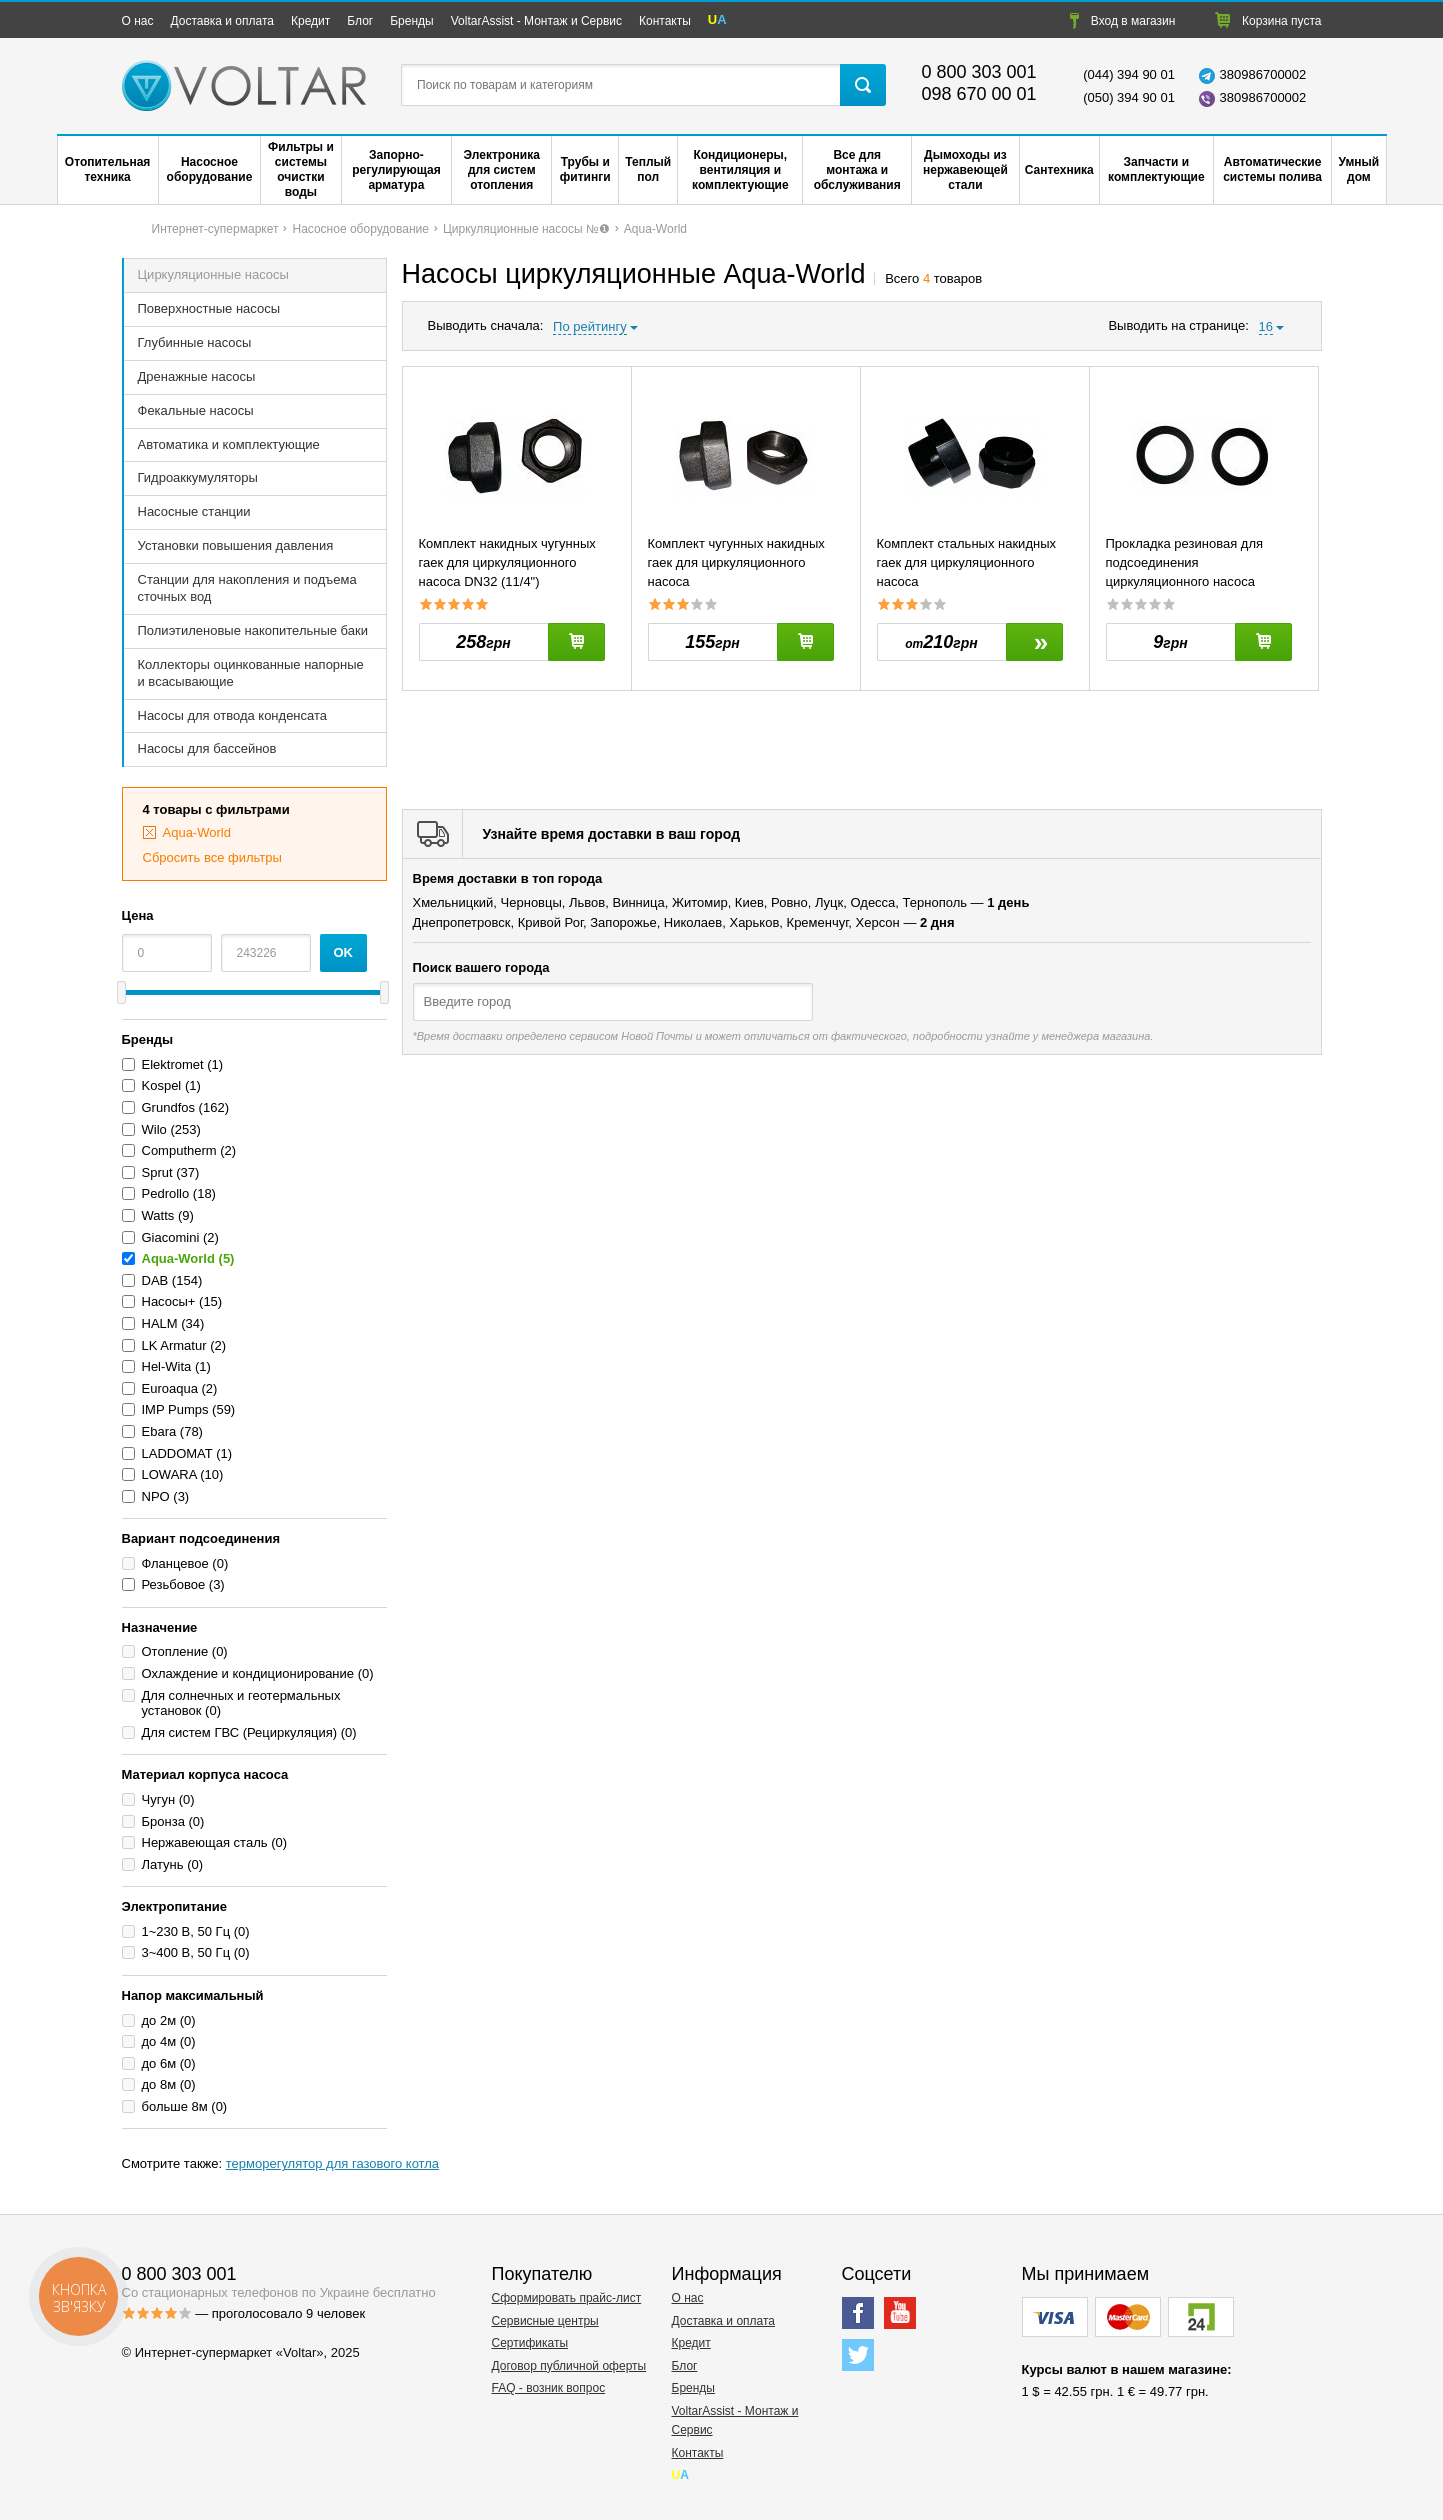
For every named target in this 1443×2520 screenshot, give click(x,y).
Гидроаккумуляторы (198, 477)
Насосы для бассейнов (207, 748)
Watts (158, 1215)
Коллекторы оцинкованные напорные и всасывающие (251, 673)
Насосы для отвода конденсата (233, 715)
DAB (155, 1280)
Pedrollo (166, 1193)
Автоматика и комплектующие (229, 444)
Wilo (154, 1129)
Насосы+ (169, 1301)
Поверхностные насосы (209, 308)
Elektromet (175, 1064)
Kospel (162, 1085)
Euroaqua (170, 1388)
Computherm (179, 1150)
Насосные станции (194, 511)
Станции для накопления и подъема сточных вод (247, 588)
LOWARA (169, 1474)
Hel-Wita (167, 1366)
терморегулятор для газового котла (332, 2163)
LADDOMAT (177, 1453)
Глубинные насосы (195, 342)
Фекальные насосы (196, 410)
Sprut (157, 1172)
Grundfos (168, 1107)
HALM (160, 1323)
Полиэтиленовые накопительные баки (253, 630)
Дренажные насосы (197, 376)
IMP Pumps (175, 1409)
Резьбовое (174, 1584)
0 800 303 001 (979, 72)
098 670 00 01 (979, 94)
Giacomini (171, 1237)
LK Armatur (174, 1345)
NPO (156, 1496)
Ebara (159, 1431)
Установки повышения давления (236, 545)
